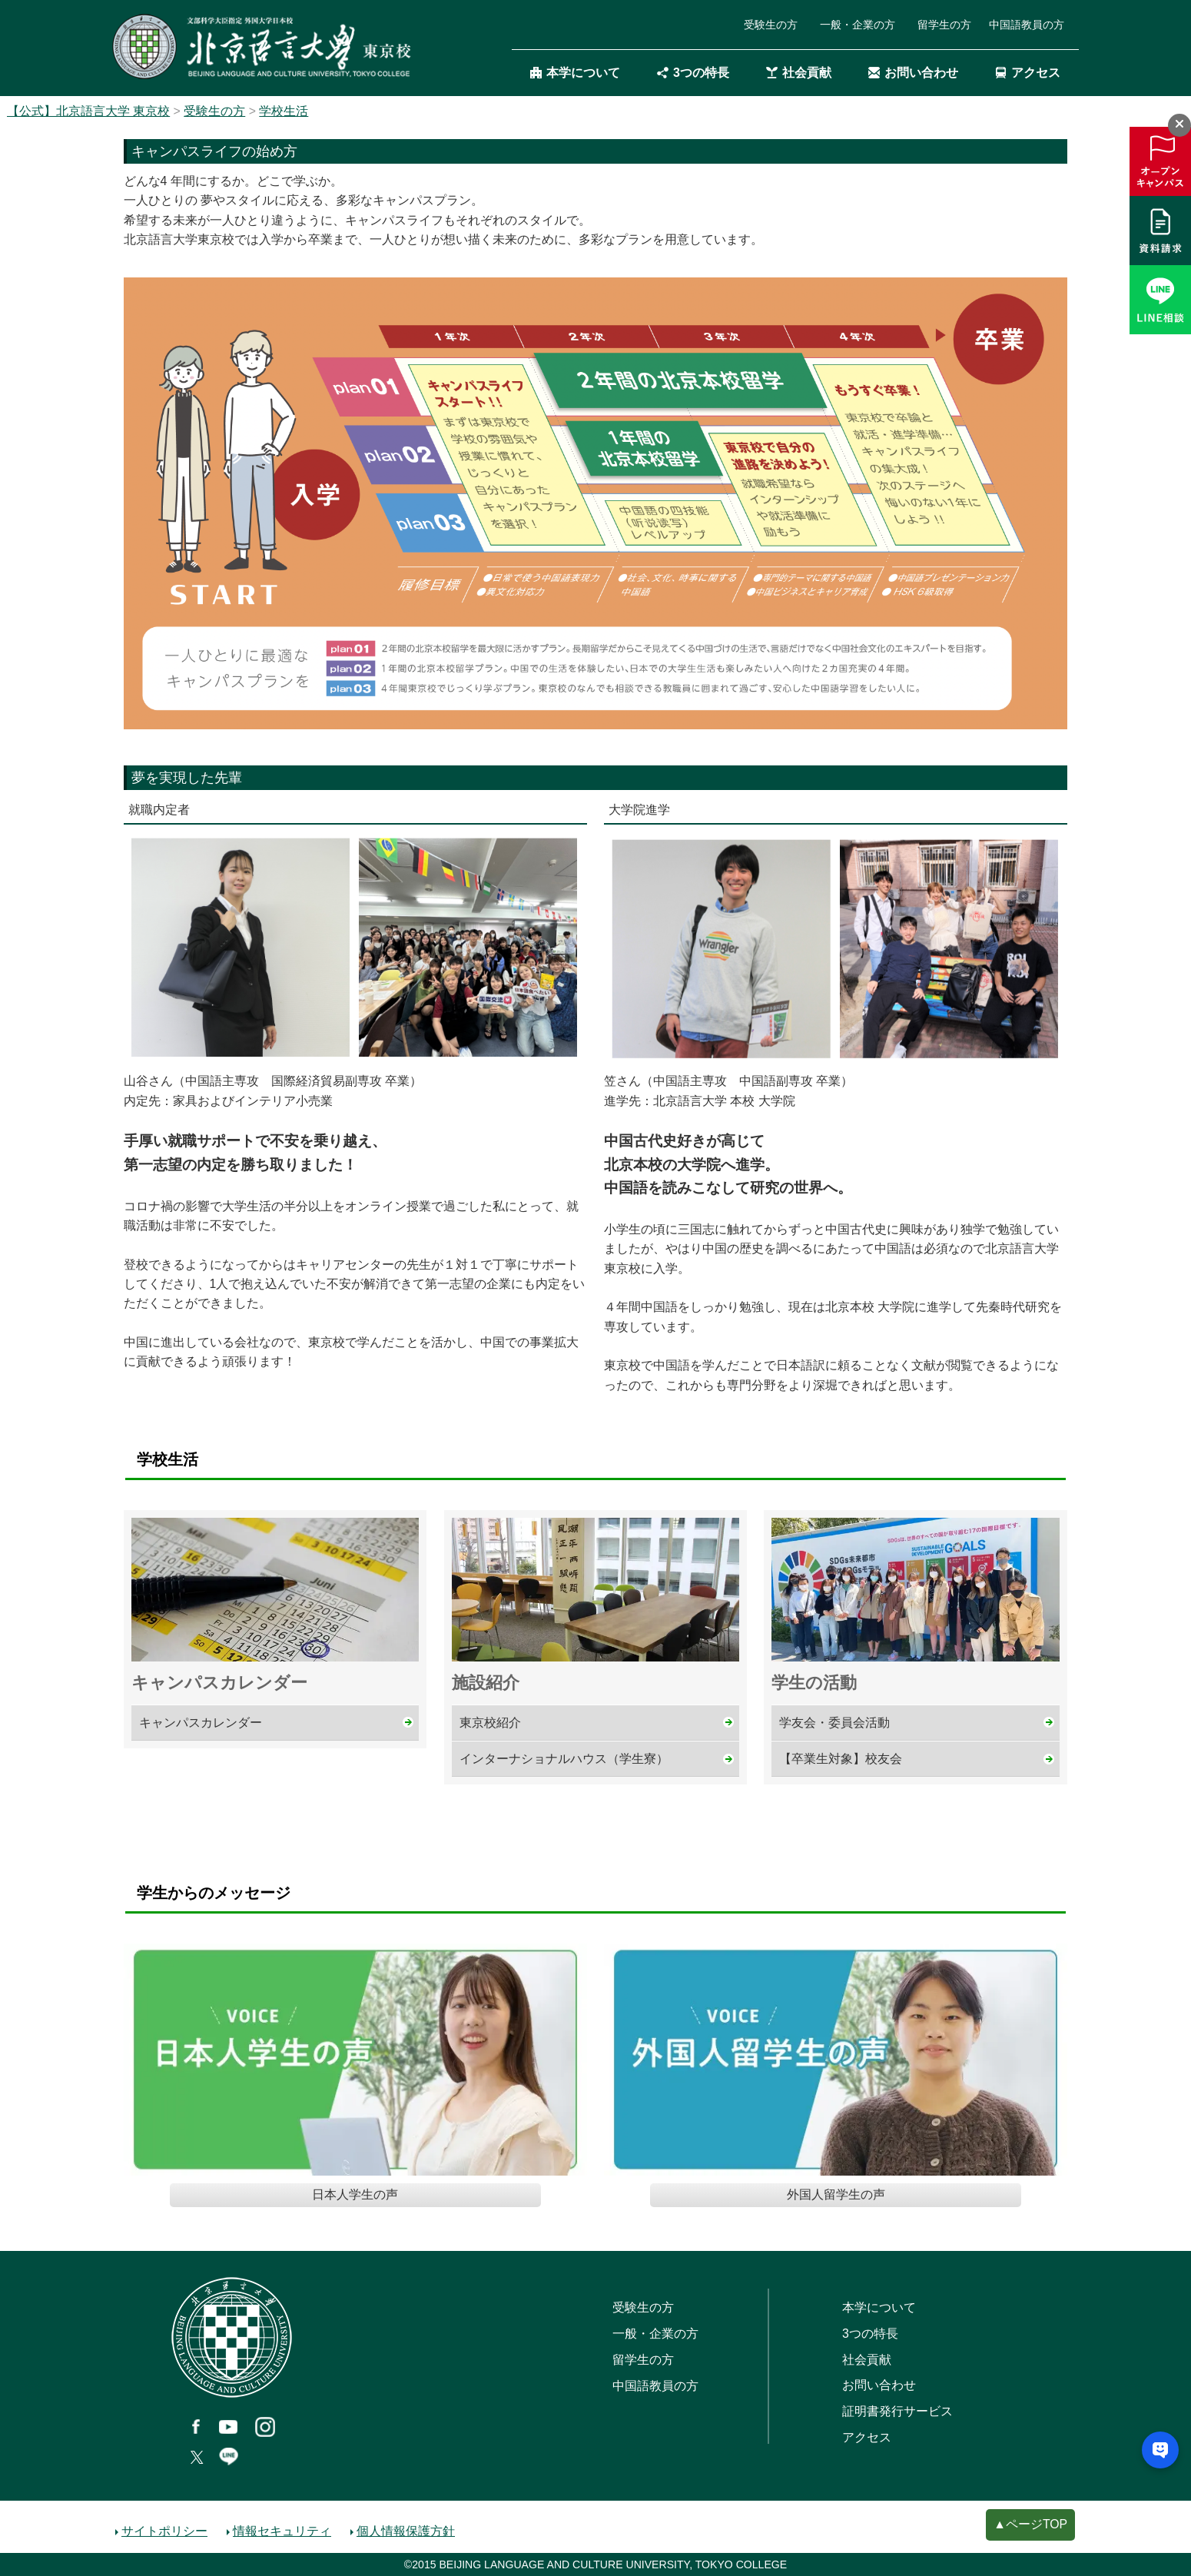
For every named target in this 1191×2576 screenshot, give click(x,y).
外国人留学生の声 (836, 2194)
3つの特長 (693, 73)
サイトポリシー (164, 2531)
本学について (575, 73)
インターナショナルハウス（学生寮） (563, 1758)
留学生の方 (944, 24)
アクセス (1027, 73)
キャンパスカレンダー (200, 1722)
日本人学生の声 (355, 2194)
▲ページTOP (1030, 2524)
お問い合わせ (913, 73)
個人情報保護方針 (406, 2531)
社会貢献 (798, 73)
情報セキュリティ (282, 2531)
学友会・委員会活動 (834, 1722)
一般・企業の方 (857, 24)
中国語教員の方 (1026, 24)
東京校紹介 (490, 1722)
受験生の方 (771, 24)
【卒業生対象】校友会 (840, 1758)
